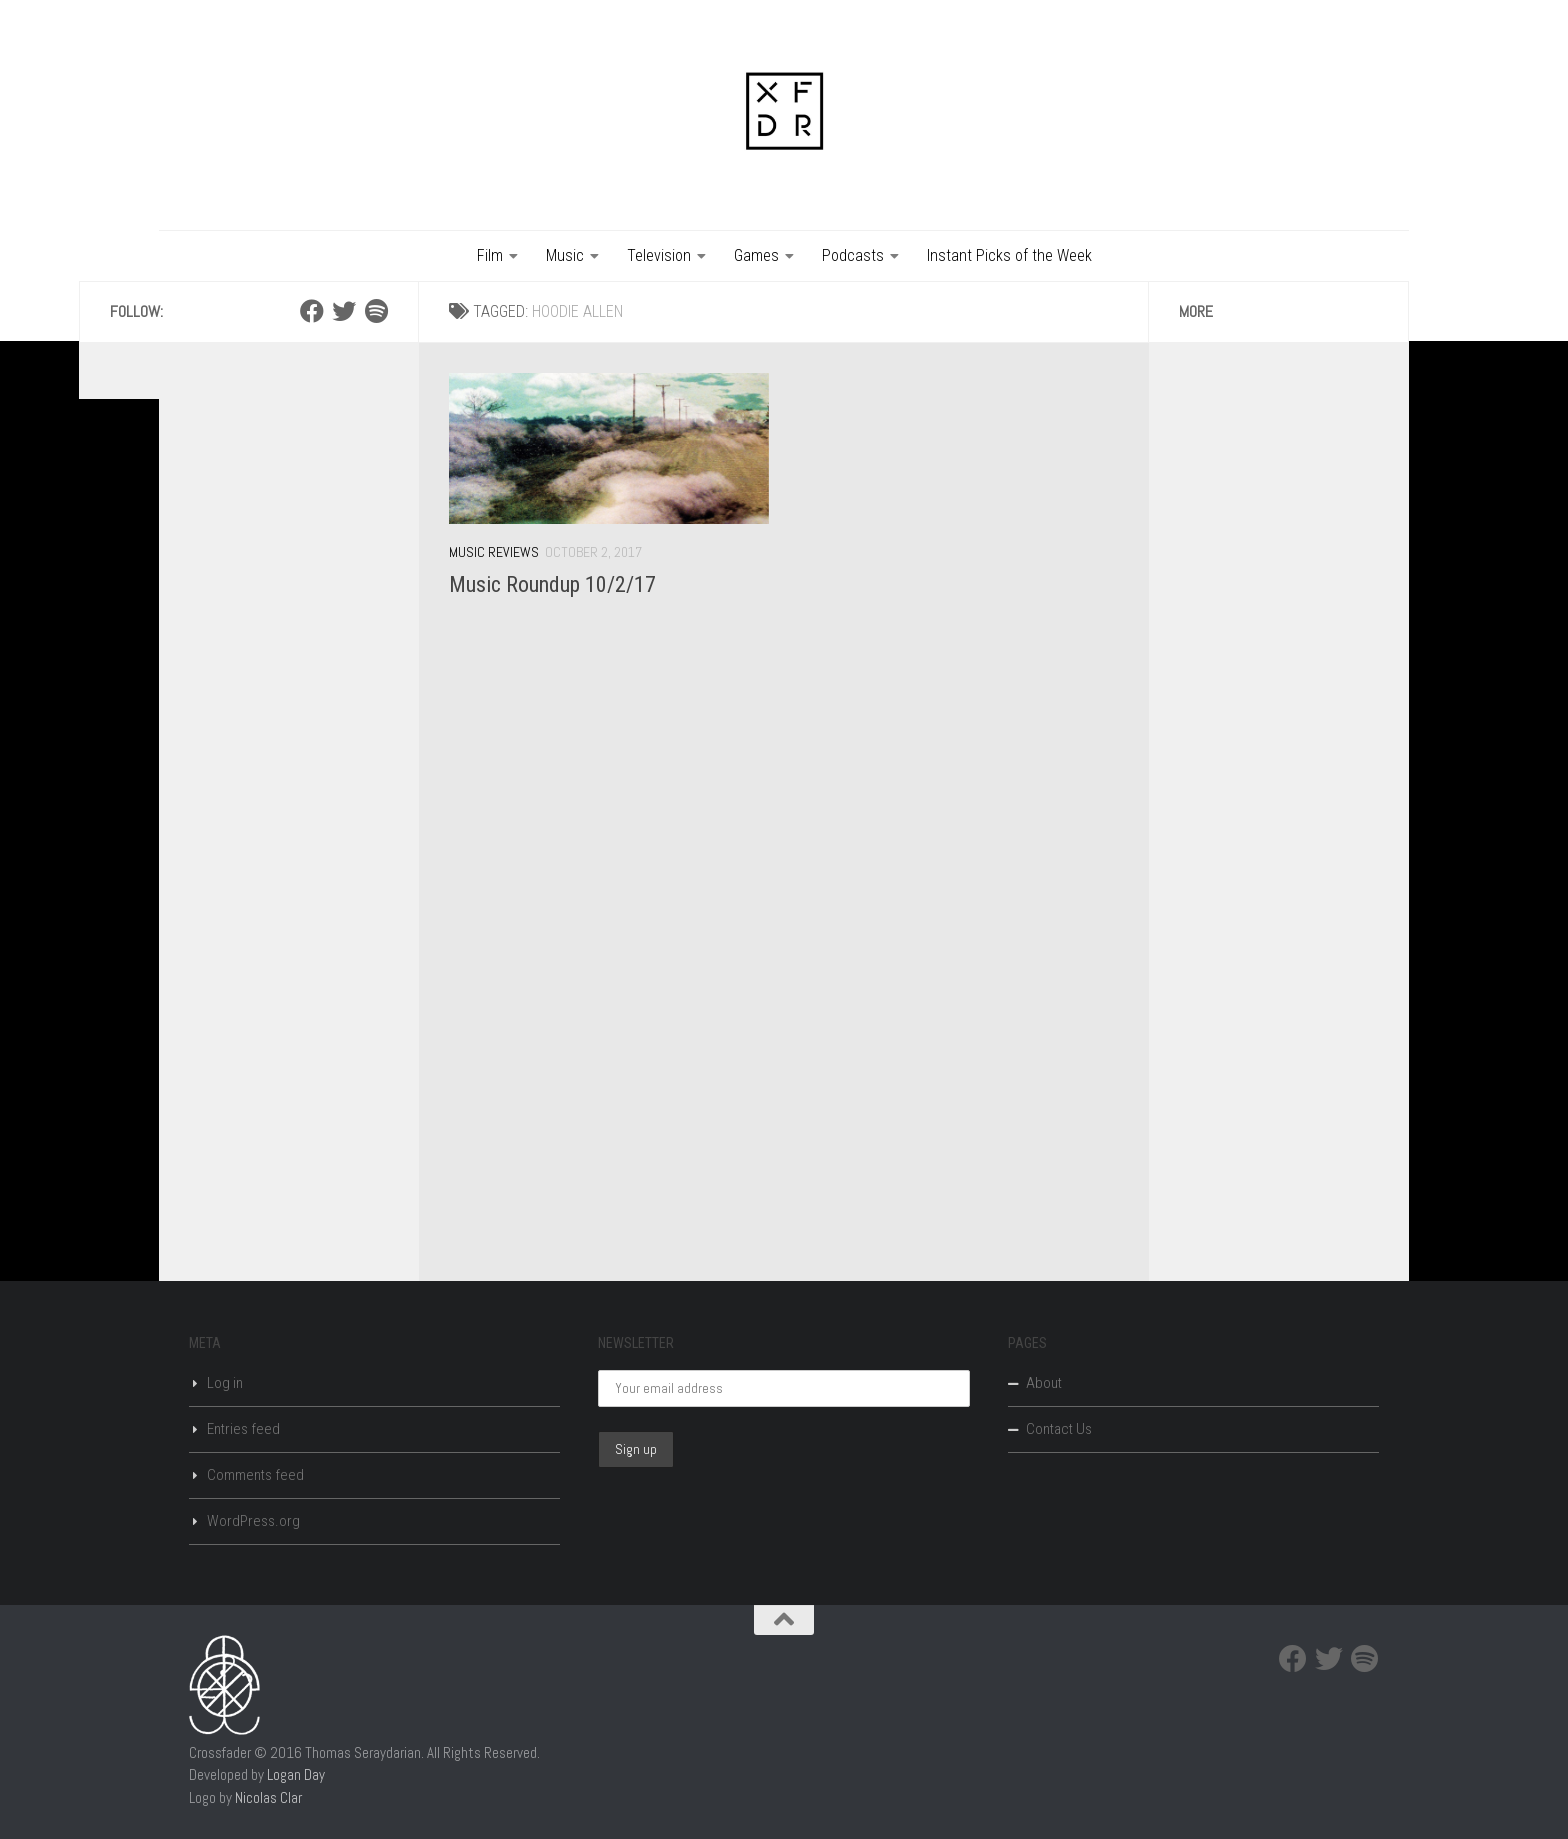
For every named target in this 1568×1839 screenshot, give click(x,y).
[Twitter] (344, 311)
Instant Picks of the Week (1009, 255)
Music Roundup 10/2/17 (552, 584)
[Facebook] (312, 311)
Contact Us (1059, 1429)
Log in (225, 1383)
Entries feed (243, 1429)
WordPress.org (253, 1521)
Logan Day (296, 1774)
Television (659, 255)
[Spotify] (376, 311)
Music (565, 255)
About (1044, 1383)
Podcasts (853, 255)
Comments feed (255, 1475)
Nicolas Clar (268, 1797)
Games (756, 255)
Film (490, 255)
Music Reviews (494, 552)
